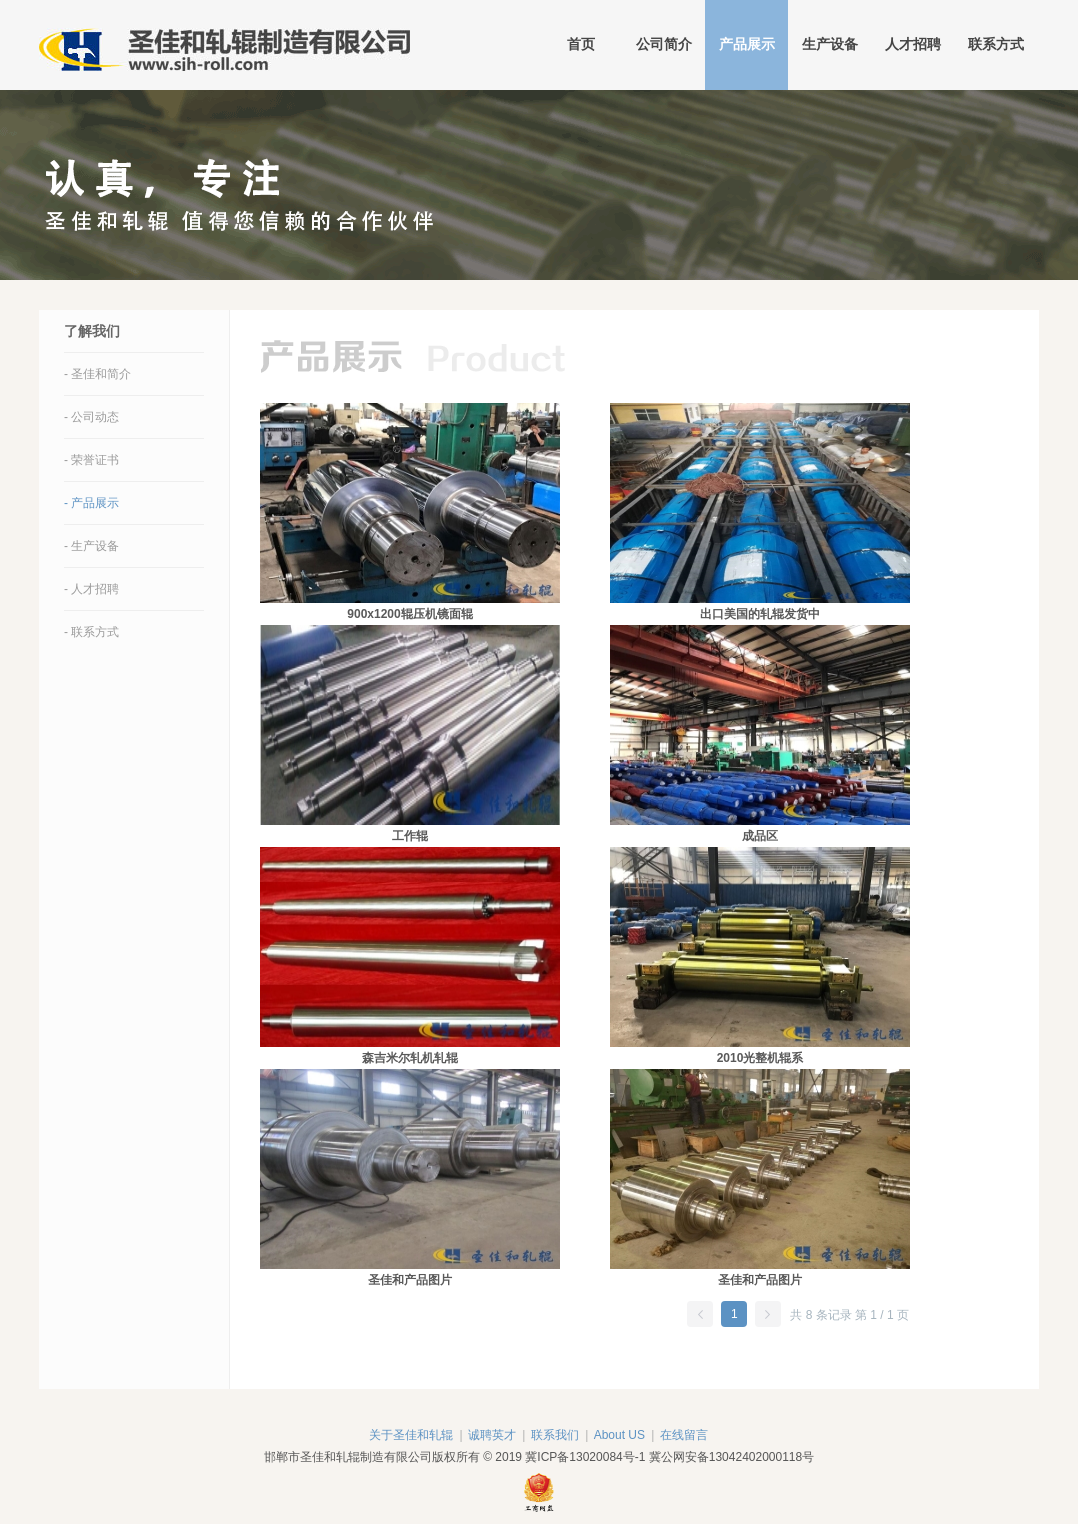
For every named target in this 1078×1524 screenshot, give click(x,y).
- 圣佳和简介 (97, 374)
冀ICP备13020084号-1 (585, 1457)
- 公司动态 (91, 417)
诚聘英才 (492, 1435)
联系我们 (555, 1435)
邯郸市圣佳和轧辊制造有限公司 (224, 45)
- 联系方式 (91, 632)
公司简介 (664, 44)
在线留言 (684, 1435)
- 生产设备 (91, 546)
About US (619, 1435)
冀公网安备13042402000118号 (731, 1457)
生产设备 (830, 44)
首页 (581, 44)
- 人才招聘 (91, 589)
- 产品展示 (91, 503)
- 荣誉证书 (91, 460)
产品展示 (747, 44)
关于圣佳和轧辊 (411, 1435)
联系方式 (996, 44)
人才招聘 (913, 44)
